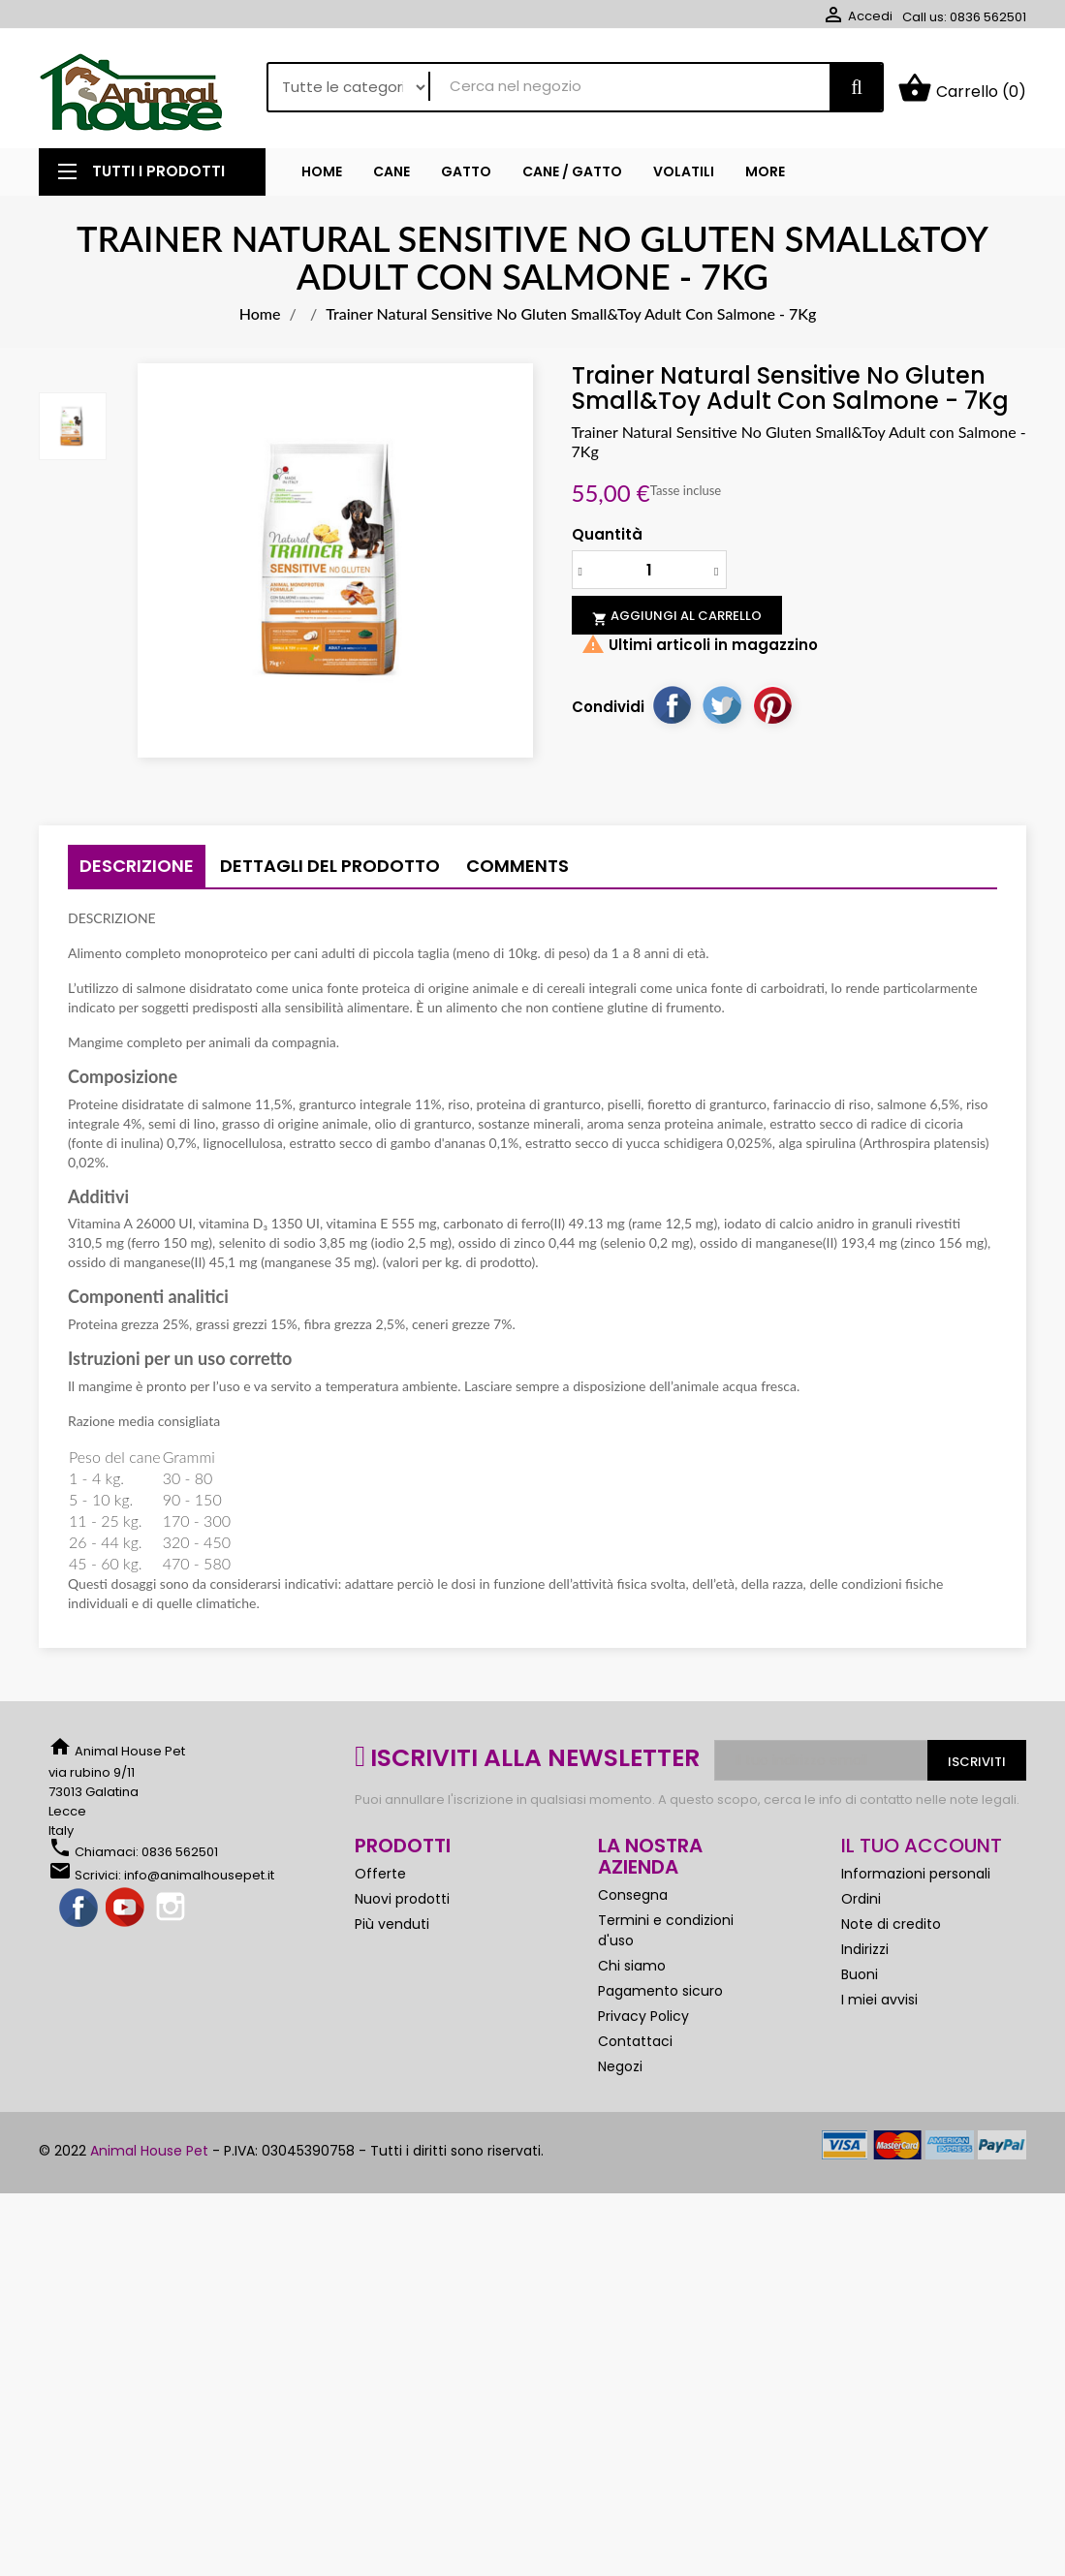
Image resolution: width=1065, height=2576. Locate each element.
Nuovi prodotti (402, 1903)
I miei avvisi (879, 2004)
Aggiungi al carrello (677, 621)
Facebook (79, 1913)
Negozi (620, 2071)
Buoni (859, 1979)
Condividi (671, 709)
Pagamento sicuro (660, 1995)
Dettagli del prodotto (330, 870)
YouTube (126, 1913)
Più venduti (392, 1929)
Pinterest (772, 709)
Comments (517, 870)
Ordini (861, 1903)
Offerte (380, 1878)
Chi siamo (632, 1970)
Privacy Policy (643, 2021)
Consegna (633, 1899)
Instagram (172, 1913)
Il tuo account (921, 1850)
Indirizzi (865, 1954)
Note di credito (891, 1929)
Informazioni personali (915, 1878)
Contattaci (635, 2046)
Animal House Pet (149, 2155)
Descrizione (136, 870)
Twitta (722, 709)
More (765, 175)
